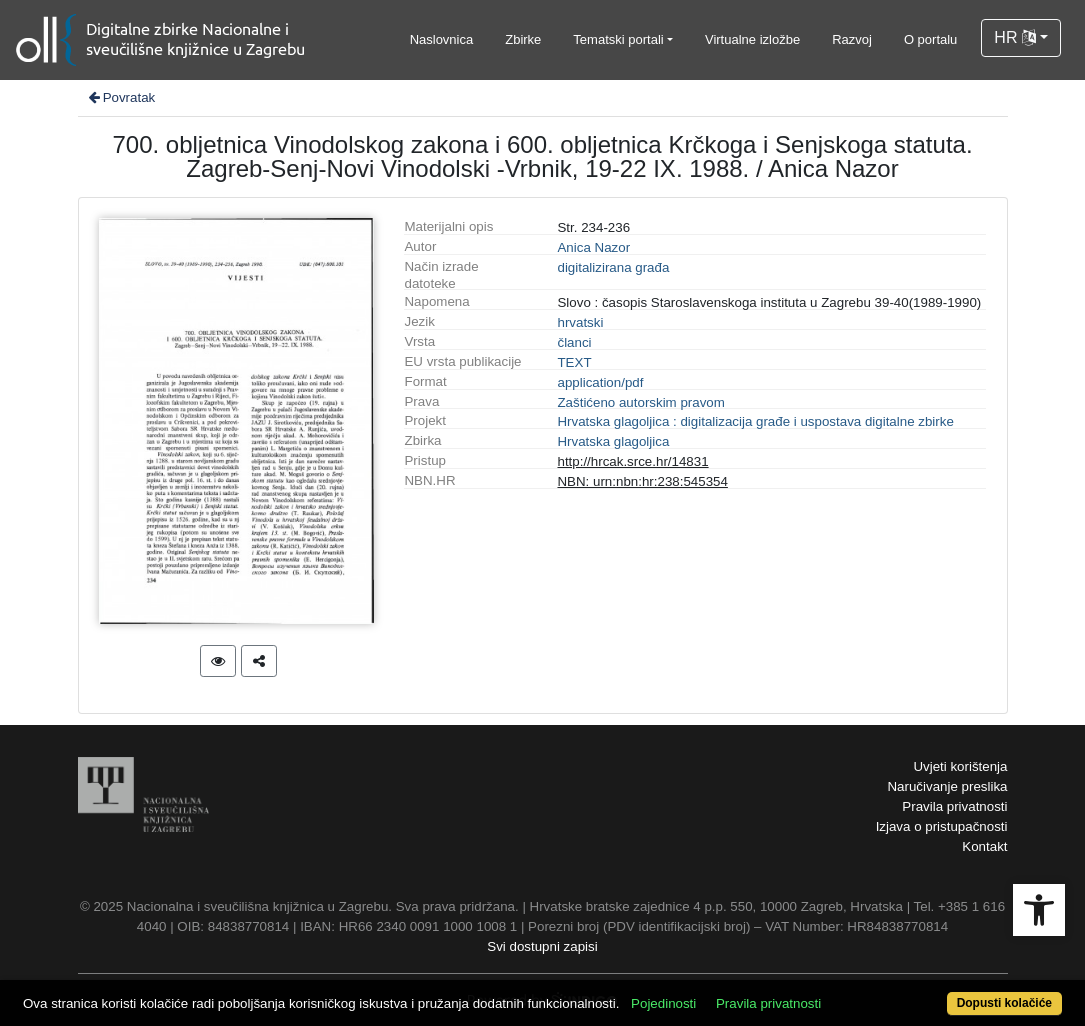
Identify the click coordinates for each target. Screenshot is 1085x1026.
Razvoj (852, 39)
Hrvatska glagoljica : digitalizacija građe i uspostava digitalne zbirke (755, 421)
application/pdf (600, 382)
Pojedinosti (663, 1003)
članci (574, 342)
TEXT (574, 362)
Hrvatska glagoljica (613, 441)
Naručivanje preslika (947, 786)
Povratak (121, 97)
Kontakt (984, 846)
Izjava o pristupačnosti (942, 826)
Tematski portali (618, 39)
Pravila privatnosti (954, 806)
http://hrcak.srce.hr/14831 (632, 461)
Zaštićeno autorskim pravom (640, 402)
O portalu (930, 39)
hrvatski (580, 322)
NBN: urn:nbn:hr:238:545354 (642, 481)
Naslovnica (442, 39)
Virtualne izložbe (752, 39)
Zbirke (523, 39)
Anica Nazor (593, 247)
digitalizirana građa (613, 267)
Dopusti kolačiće (1004, 1003)
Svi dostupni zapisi (542, 946)
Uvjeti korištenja (960, 766)
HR (1015, 37)
